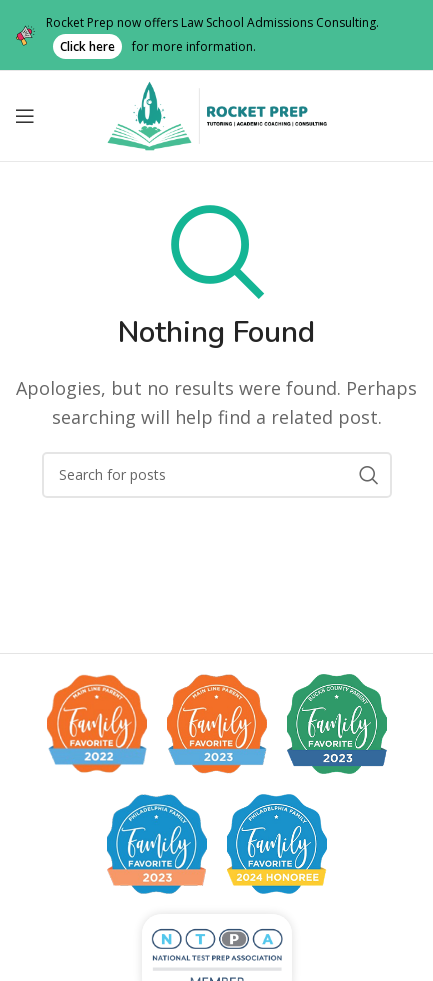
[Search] (217, 475)
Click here (87, 46)
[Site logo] (217, 114)
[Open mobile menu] (25, 116)
